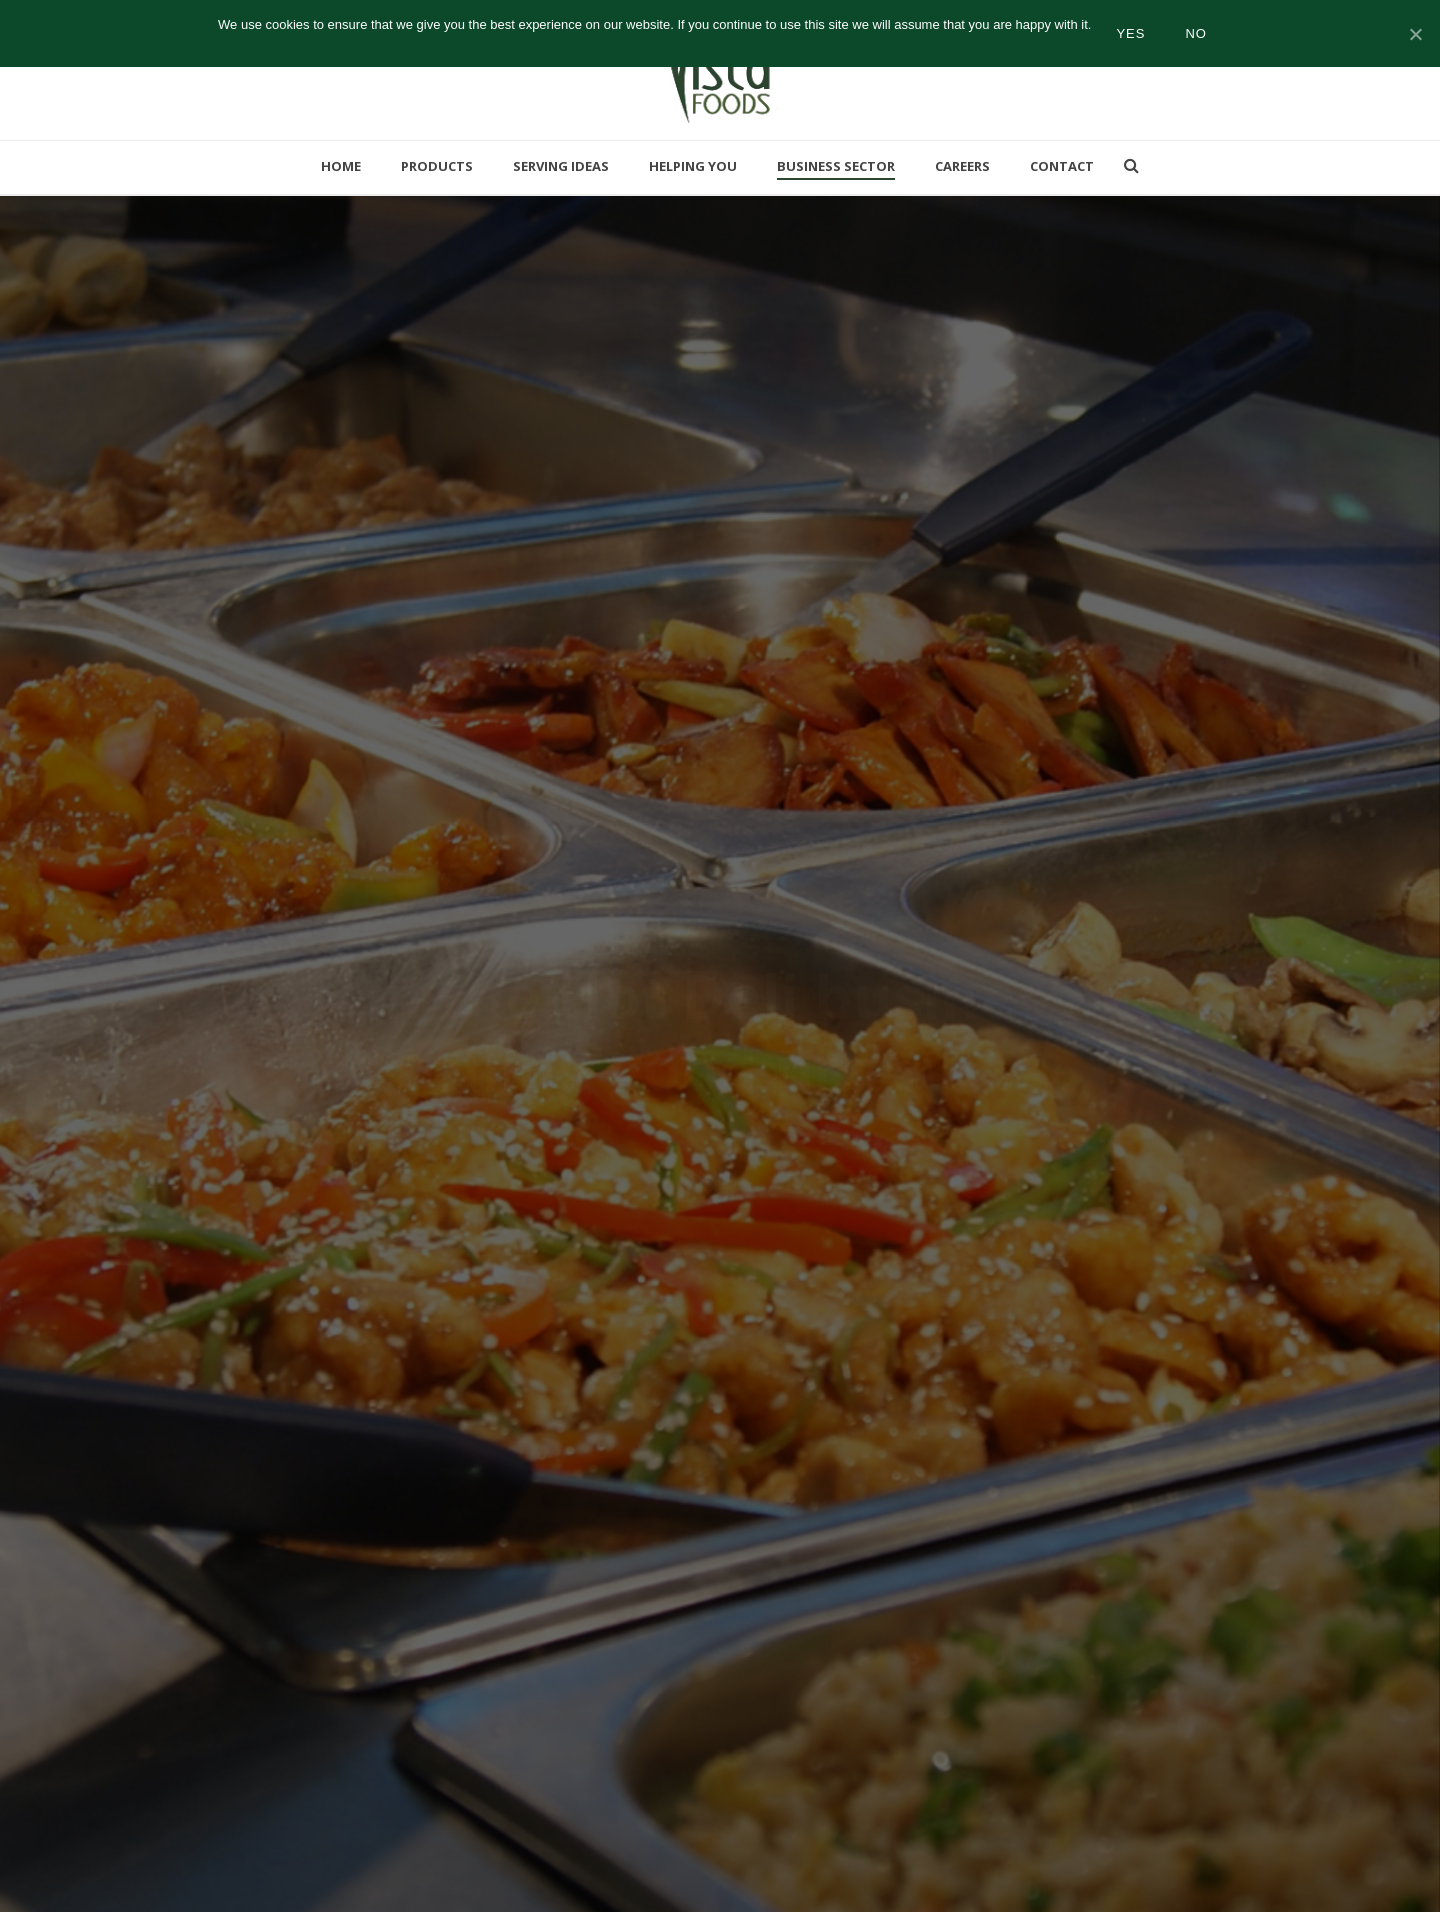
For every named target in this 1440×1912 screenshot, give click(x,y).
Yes (1130, 33)
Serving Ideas (561, 166)
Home (341, 166)
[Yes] (1415, 34)
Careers (962, 166)
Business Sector (836, 166)
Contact (1062, 166)
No (1196, 33)
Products (437, 166)
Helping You (693, 166)
